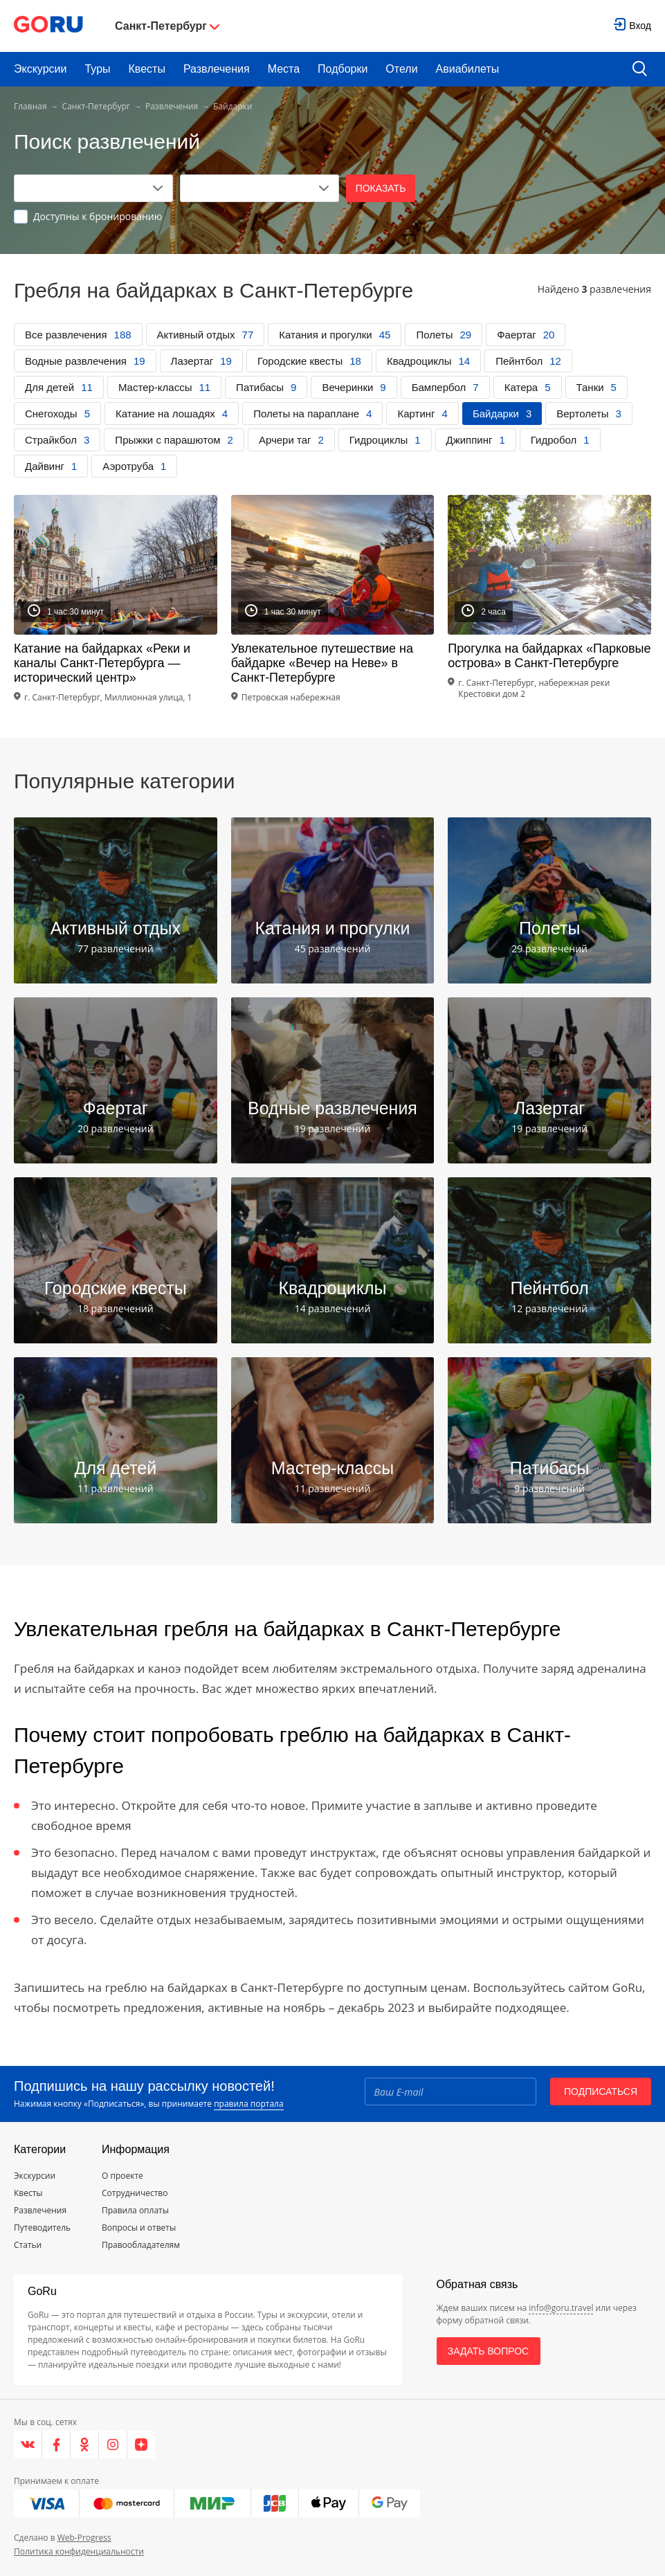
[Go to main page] (48, 26)
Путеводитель (42, 2227)
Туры (97, 69)
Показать (381, 188)
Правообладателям (141, 2245)
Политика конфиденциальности (79, 2551)
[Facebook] (56, 2444)
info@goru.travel (561, 2308)
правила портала (248, 2104)
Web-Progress (84, 2537)
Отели (401, 69)
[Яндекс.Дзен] (141, 2444)
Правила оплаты (135, 2210)
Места (284, 69)
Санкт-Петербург (96, 106)
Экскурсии (40, 69)
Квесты (147, 69)
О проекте (122, 2176)
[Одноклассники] (85, 2444)
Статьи (28, 2245)
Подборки (342, 69)
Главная (30, 106)
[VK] (28, 2444)
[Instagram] (113, 2444)
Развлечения (216, 69)
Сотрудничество (134, 2193)
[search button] (639, 69)
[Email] (450, 2091)
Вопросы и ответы (139, 2227)
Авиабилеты (468, 69)
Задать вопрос (488, 2351)
